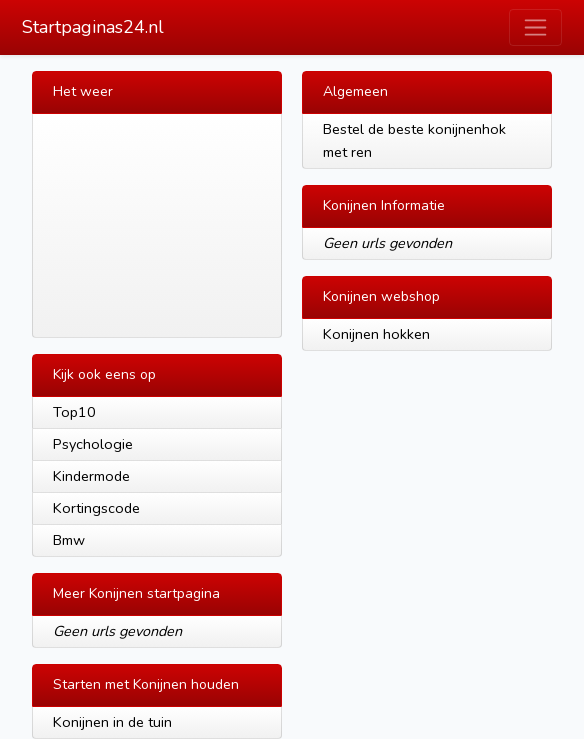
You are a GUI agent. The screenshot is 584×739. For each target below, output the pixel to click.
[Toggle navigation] (535, 27)
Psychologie (93, 444)
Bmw (69, 540)
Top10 (74, 412)
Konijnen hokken (376, 334)
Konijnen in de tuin (112, 722)
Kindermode (91, 476)
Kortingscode (96, 508)
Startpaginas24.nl (93, 27)
